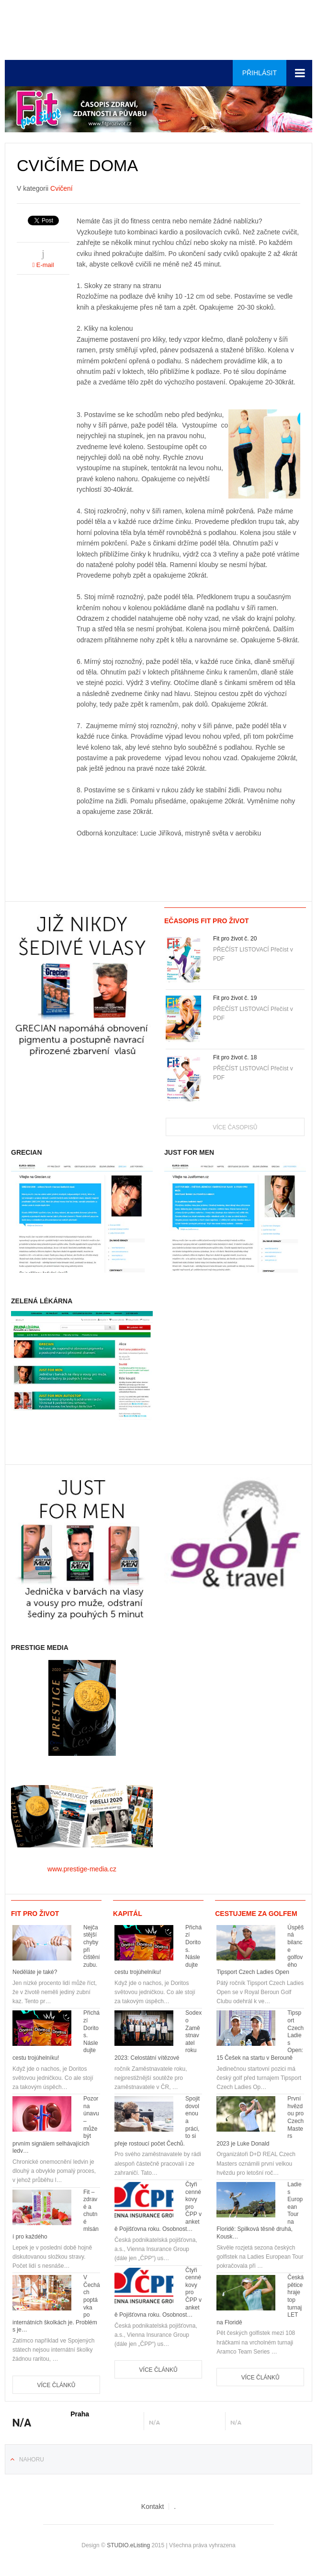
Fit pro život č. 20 (235, 938)
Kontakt (152, 2506)
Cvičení (61, 188)
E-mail (43, 264)
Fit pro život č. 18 (235, 1057)
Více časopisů (235, 1127)
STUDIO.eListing (128, 2545)
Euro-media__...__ (64, 31)
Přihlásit (259, 73)
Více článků (56, 2385)
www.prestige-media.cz (81, 1869)
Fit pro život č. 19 (235, 998)
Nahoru (31, 2459)
